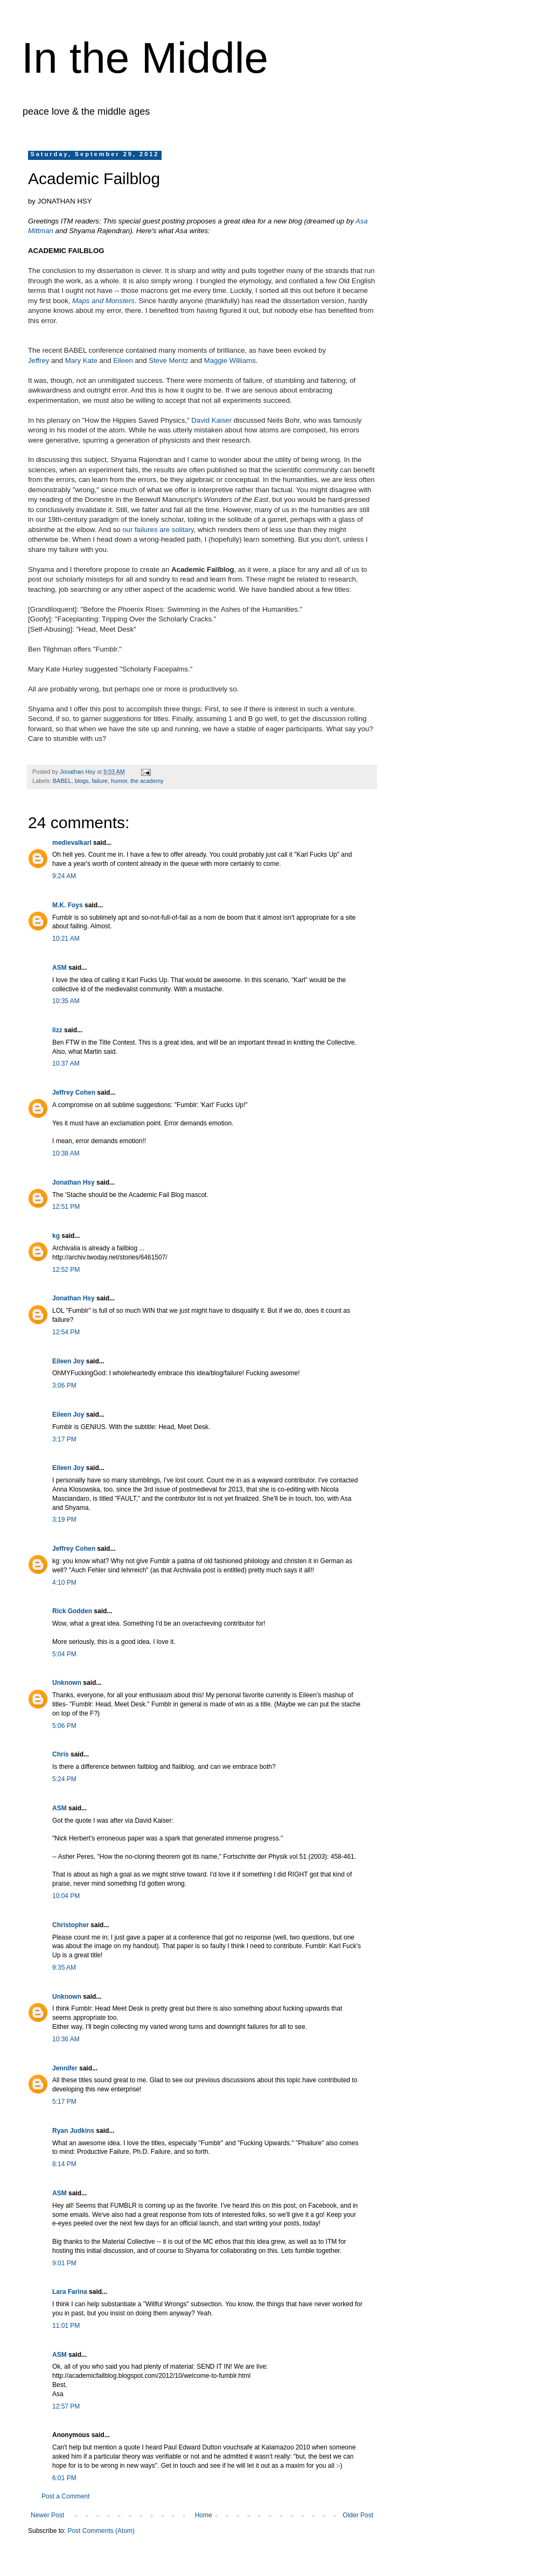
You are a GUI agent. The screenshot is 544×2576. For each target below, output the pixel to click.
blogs (82, 781)
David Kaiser (211, 420)
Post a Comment (65, 2496)
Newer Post (47, 2515)
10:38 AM (66, 1153)
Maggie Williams (230, 360)
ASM (59, 967)
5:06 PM (64, 1726)
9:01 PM (64, 2263)
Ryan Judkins (73, 2130)
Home (203, 2515)
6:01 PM (64, 2478)
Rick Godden (72, 1611)
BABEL (62, 781)
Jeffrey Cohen (73, 1092)
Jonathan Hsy (73, 1182)
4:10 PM (64, 1582)
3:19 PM (64, 1519)
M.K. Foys (67, 905)
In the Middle (145, 58)
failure (99, 781)
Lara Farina (69, 2291)
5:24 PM (64, 1779)
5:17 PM (64, 2101)
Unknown (66, 1682)
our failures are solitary (157, 530)
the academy (147, 781)
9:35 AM (64, 1967)
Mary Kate (81, 360)
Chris (60, 1754)
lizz (57, 1030)
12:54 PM (66, 1332)
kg (56, 1236)
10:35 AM (66, 1001)
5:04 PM (64, 1654)
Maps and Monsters (103, 301)
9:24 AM (64, 876)
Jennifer (65, 2068)
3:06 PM (64, 1385)
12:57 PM (66, 2406)
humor (119, 781)
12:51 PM (66, 1206)
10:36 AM (66, 2039)
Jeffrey (38, 360)
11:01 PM (66, 2325)
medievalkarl (72, 842)
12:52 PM (66, 1269)
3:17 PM (64, 1439)
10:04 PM (66, 1896)
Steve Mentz (168, 360)
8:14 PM (64, 2164)
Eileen (123, 360)
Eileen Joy (68, 1361)
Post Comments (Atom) (101, 2531)
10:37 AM (66, 1063)
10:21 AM (66, 938)
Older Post (358, 2515)
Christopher (70, 1925)
